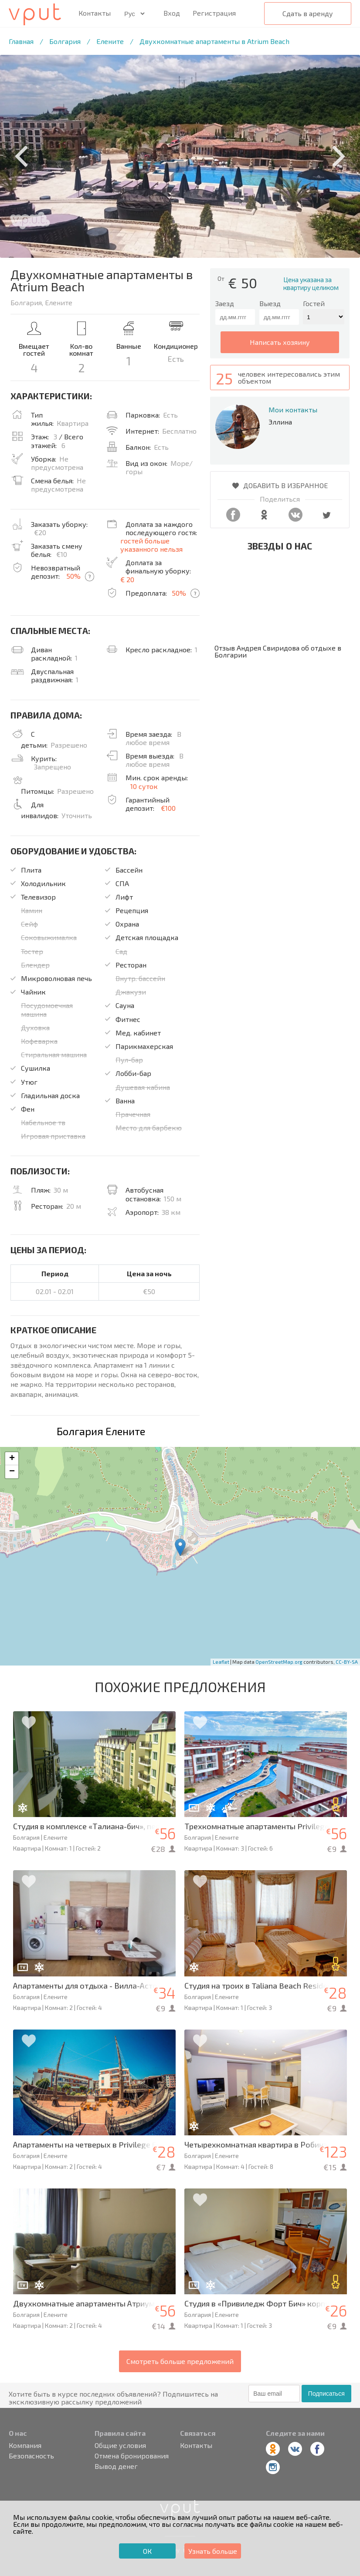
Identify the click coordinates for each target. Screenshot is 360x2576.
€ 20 (127, 579)
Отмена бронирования (132, 2455)
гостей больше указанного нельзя (151, 544)
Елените (110, 41)
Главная (21, 41)
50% (73, 576)
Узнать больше (212, 2551)
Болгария (65, 41)
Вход (171, 13)
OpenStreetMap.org (278, 1662)
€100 (168, 808)
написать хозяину (280, 342)
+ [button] (12, 1458)
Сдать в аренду (307, 13)
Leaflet (221, 1662)
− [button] (12, 1471)
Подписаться (326, 2393)
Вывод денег (116, 2466)
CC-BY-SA (347, 1662)
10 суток (144, 786)
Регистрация (214, 13)
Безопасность (31, 2455)
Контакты (94, 13)
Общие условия (120, 2445)
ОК (147, 2551)
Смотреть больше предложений (180, 2361)
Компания (25, 2445)
